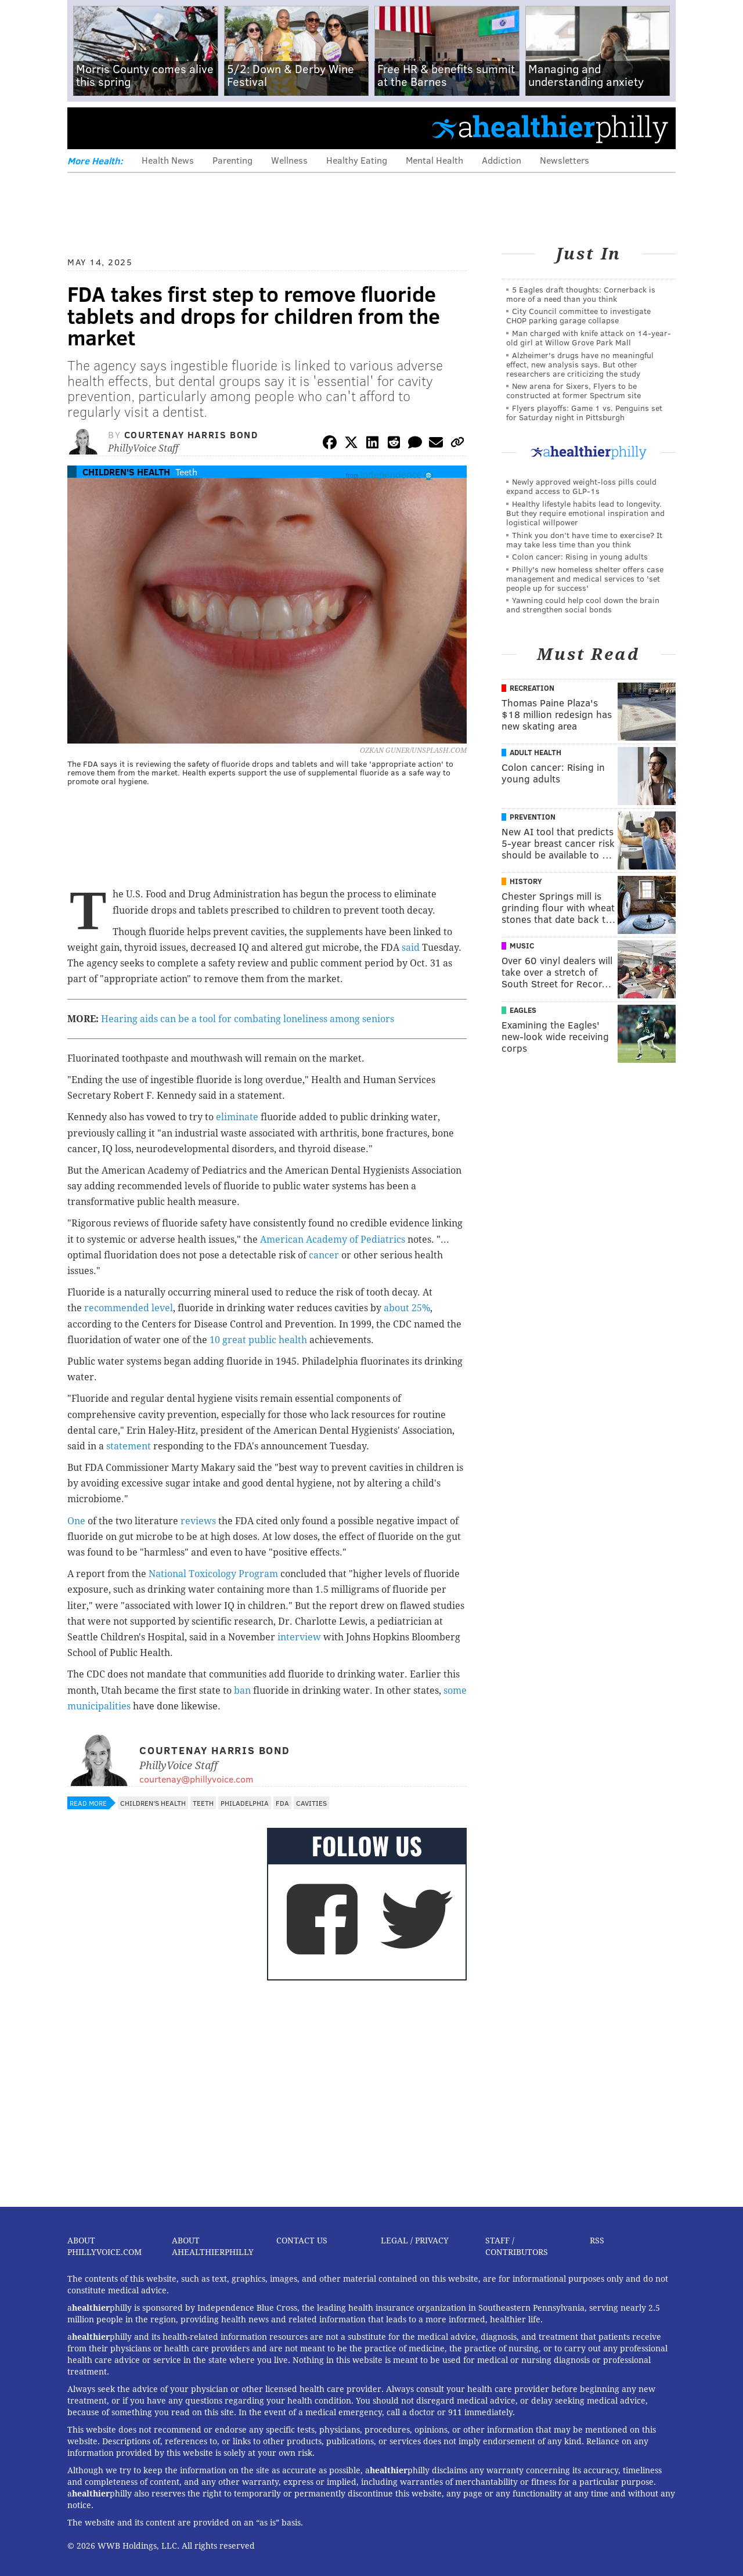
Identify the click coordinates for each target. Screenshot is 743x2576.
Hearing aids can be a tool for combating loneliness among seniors (247, 1018)
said (411, 947)
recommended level (128, 1308)
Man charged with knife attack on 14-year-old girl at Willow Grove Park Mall (588, 337)
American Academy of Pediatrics (332, 1239)
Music (522, 945)
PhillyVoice (147, 128)
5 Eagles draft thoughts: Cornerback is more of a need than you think (580, 294)
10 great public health (258, 1339)
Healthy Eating (356, 160)
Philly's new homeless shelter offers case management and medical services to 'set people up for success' (584, 578)
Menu (86, 128)
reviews (198, 1521)
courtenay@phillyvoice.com (196, 1779)
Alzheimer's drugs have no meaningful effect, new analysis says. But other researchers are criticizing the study (580, 364)
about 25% (407, 1308)
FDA (282, 1802)
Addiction (501, 160)
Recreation (532, 688)
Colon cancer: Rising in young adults (580, 556)
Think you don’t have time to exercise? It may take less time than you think (584, 539)
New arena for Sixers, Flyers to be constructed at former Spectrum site (573, 390)
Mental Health (434, 160)
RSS (597, 2240)
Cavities (311, 1802)
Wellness (289, 160)
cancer (324, 1255)
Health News (168, 160)
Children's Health (126, 472)
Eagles (523, 1010)
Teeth (186, 472)
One (76, 1521)
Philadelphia (245, 1802)
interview (300, 1637)
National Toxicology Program (213, 1573)
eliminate (237, 1117)
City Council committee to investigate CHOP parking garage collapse (578, 315)
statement (129, 1446)
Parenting (232, 160)
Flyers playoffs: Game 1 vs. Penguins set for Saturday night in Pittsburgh (584, 412)
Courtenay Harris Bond (191, 434)
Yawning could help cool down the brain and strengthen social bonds (582, 604)
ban (242, 1690)
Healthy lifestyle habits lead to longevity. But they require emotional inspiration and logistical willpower (585, 513)
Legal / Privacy (415, 2240)
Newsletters (564, 160)
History (526, 881)
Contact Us (301, 2240)
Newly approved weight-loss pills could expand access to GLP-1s (581, 486)
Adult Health (535, 752)
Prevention (533, 816)
